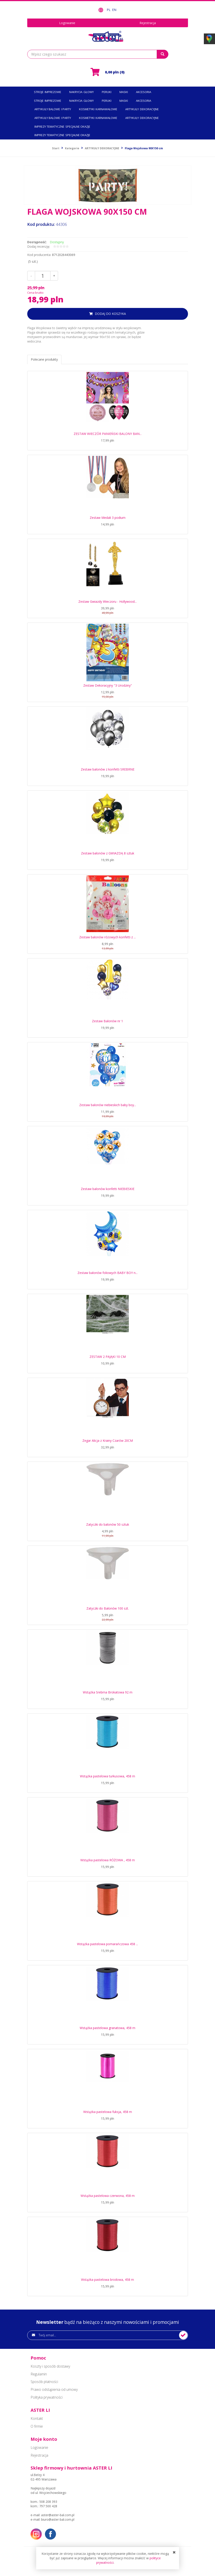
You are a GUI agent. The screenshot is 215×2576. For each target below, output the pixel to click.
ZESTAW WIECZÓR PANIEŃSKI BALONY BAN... (108, 434)
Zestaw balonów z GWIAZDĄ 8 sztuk (107, 853)
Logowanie (67, 23)
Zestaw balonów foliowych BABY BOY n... (107, 1273)
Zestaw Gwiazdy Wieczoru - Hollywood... (107, 601)
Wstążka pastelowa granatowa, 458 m (107, 2028)
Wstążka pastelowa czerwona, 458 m (108, 2196)
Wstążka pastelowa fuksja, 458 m (107, 2112)
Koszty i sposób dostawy (50, 2366)
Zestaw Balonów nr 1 (107, 1021)
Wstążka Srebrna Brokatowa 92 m (107, 1692)
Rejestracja (148, 23)
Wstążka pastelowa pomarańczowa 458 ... (107, 1944)
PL (109, 10)
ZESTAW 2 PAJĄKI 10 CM (108, 1356)
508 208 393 (48, 2501)
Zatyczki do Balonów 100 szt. (107, 1608)
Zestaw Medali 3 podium (107, 517)
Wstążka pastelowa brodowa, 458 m (107, 2279)
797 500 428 (48, 2506)
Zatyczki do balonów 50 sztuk (107, 1524)
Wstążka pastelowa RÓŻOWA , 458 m (107, 1860)
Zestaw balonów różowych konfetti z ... (107, 937)
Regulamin (39, 2374)
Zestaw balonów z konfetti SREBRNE (107, 769)
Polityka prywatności (47, 2397)
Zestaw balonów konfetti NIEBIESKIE (107, 1189)
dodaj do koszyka (110, 314)
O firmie (37, 2426)
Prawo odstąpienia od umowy (54, 2389)
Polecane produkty (44, 359)
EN (114, 10)
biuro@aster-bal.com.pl (57, 2519)
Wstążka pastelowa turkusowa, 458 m (107, 1776)
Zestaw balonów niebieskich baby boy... (107, 1105)
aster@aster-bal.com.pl (57, 2515)
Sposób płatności (44, 2381)
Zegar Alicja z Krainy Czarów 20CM (107, 1440)
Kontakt (37, 2418)
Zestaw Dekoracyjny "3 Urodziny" (107, 685)
